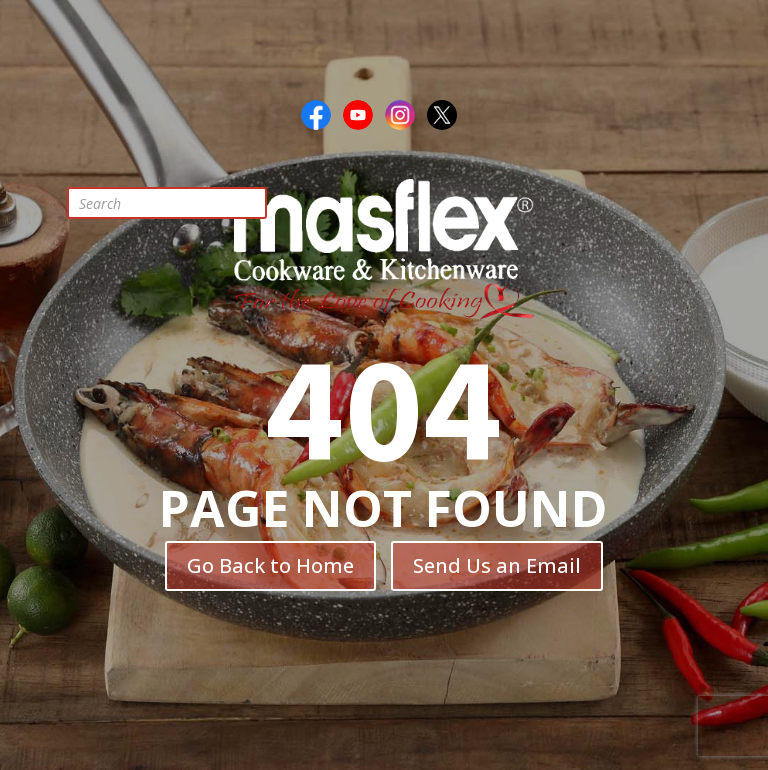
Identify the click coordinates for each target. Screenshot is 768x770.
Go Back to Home (270, 565)
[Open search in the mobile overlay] (182, 203)
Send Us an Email (497, 565)
